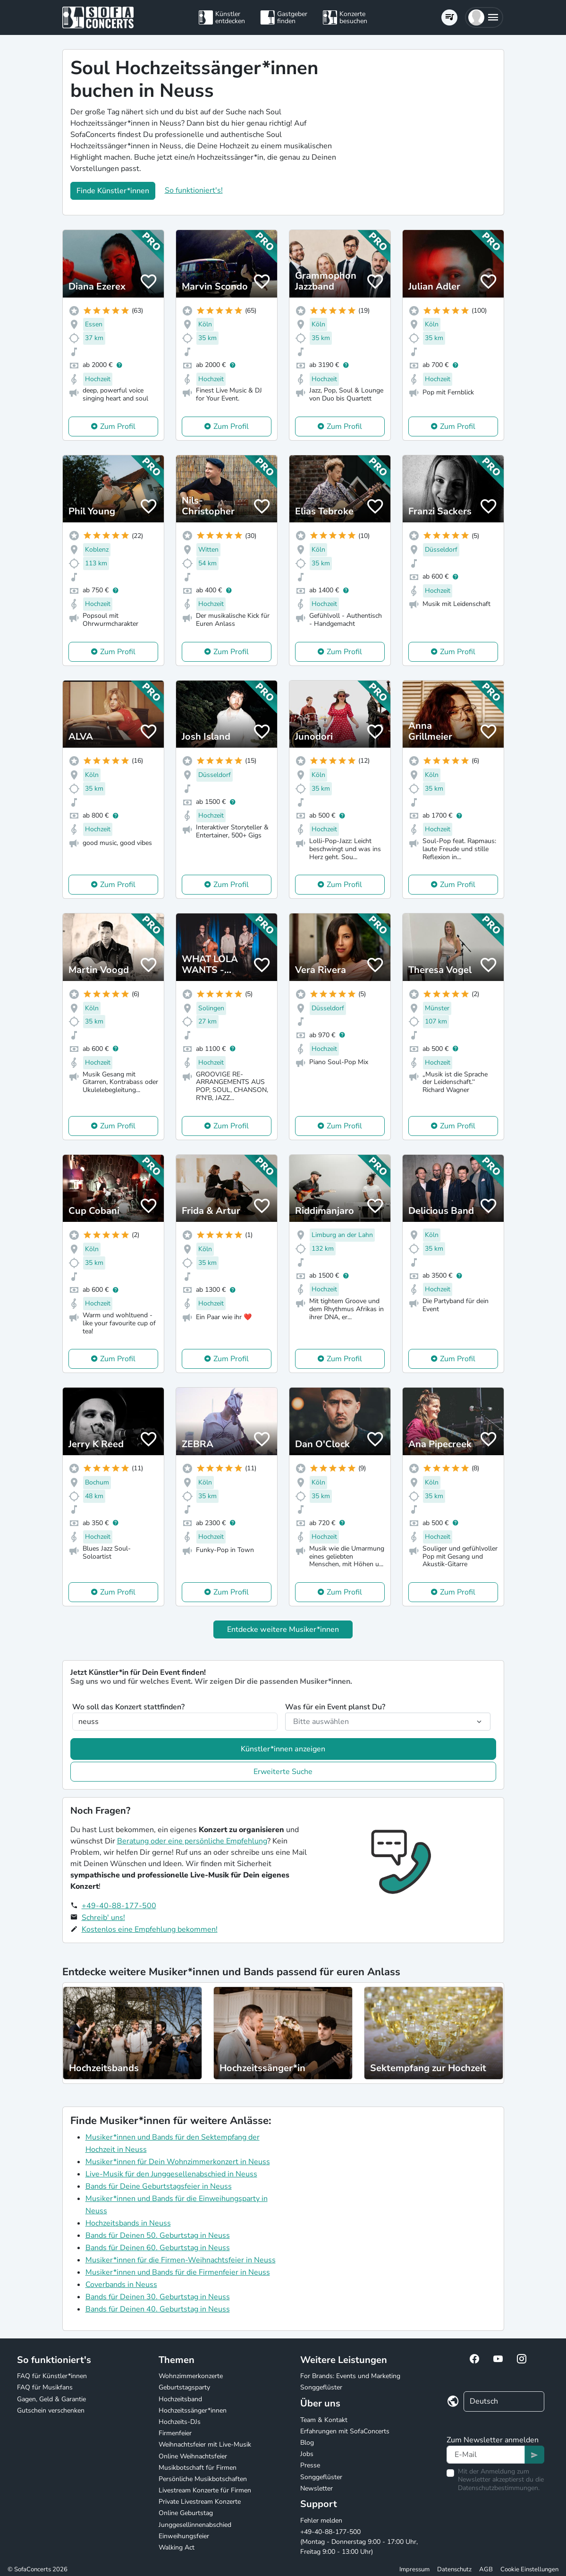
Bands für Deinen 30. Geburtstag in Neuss (157, 2297)
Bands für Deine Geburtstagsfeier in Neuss (158, 2186)
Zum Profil (117, 426)
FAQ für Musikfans (45, 2387)
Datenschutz (454, 2569)
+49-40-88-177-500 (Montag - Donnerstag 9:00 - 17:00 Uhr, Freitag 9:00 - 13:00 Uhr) (359, 2541)
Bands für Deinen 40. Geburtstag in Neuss (157, 2309)
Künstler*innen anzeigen (283, 1749)
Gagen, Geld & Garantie (51, 2399)
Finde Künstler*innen (112, 191)
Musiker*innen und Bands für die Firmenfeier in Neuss (177, 2272)
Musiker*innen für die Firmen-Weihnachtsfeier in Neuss (180, 2260)
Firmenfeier (175, 2433)
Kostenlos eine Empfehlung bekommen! (150, 1929)
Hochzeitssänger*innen (193, 2410)
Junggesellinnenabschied (195, 2524)
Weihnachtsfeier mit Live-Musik (205, 2444)
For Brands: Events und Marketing (350, 2375)
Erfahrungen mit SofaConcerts (344, 2431)
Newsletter (316, 2488)
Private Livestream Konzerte (200, 2501)
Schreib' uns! (103, 1917)
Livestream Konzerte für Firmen (205, 2490)
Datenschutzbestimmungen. (499, 2487)
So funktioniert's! (194, 190)
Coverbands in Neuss (121, 2284)
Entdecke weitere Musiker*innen (283, 1629)
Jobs (306, 2453)
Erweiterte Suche (283, 1771)
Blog (307, 2442)
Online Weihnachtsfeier (193, 2456)
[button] (484, 17)
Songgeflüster (321, 2387)
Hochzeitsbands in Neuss (128, 2223)
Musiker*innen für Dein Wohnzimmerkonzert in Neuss (177, 2162)
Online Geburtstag (186, 2512)
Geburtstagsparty (184, 2387)
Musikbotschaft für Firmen (198, 2467)
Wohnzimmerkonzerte (191, 2375)
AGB (486, 2569)
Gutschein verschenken (50, 2410)
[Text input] (486, 2455)
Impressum (414, 2569)
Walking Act (176, 2547)
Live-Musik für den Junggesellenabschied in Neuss (171, 2174)
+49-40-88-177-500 (119, 1906)
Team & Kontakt (323, 2419)
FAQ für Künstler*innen (52, 2375)
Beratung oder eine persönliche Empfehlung (192, 1841)
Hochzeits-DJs (180, 2421)
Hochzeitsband (180, 2399)
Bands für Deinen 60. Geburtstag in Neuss (157, 2248)
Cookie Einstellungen (529, 2569)
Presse (310, 2465)
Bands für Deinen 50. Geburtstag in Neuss (157, 2235)
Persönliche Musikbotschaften (203, 2478)
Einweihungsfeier (184, 2536)
